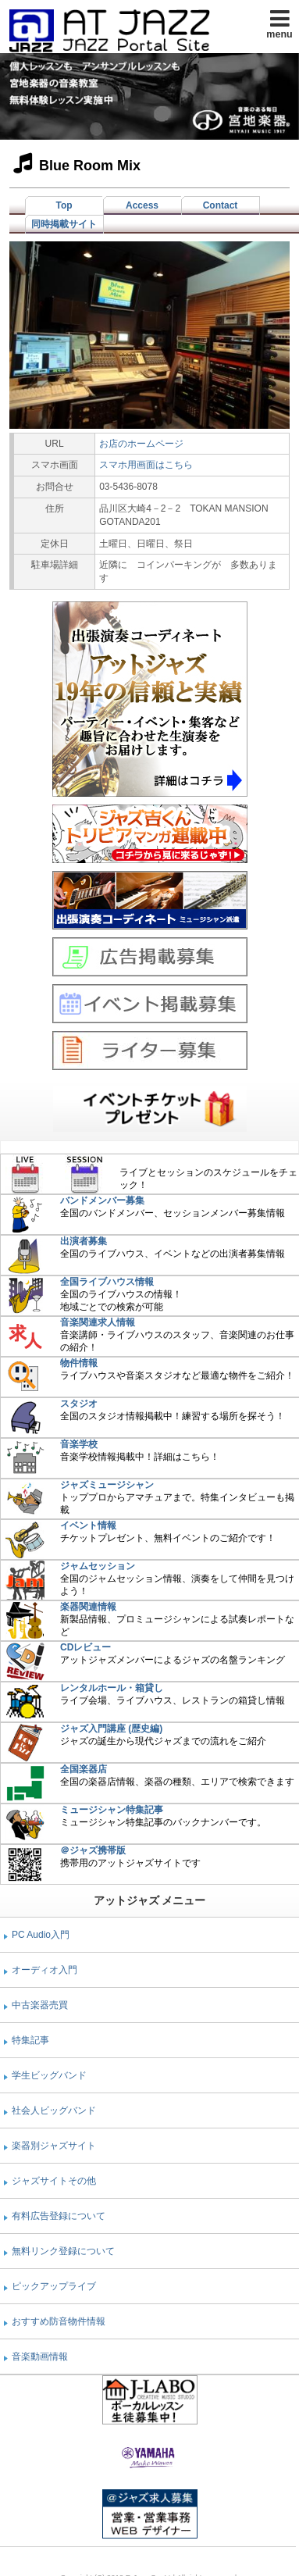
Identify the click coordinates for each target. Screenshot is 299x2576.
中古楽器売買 (40, 2005)
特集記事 (30, 2040)
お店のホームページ (141, 443)
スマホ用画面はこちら (146, 464)
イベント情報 (88, 1525)
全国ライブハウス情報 (107, 1281)
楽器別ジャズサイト (54, 2145)
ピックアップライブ (54, 2286)
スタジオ (79, 1403)
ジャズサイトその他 (54, 2180)
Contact (220, 205)
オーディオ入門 (44, 1969)
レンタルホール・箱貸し (111, 1687)
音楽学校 (79, 1444)
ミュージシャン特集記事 (111, 1809)
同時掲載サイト (64, 224)
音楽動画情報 (40, 2356)
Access (142, 205)
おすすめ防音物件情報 (58, 2321)
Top (63, 205)
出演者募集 (83, 1241)
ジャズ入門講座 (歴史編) (111, 1728)
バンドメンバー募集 (102, 1200)
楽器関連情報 (88, 1606)
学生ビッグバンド (49, 2075)
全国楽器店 (83, 1769)
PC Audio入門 (40, 1934)
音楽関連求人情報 (97, 1322)
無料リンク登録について (63, 2251)
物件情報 (79, 1363)
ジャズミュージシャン (107, 1484)
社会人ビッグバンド (54, 2110)
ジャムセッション (97, 1566)
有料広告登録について (58, 2215)
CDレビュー (85, 1647)
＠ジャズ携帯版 (93, 1850)
